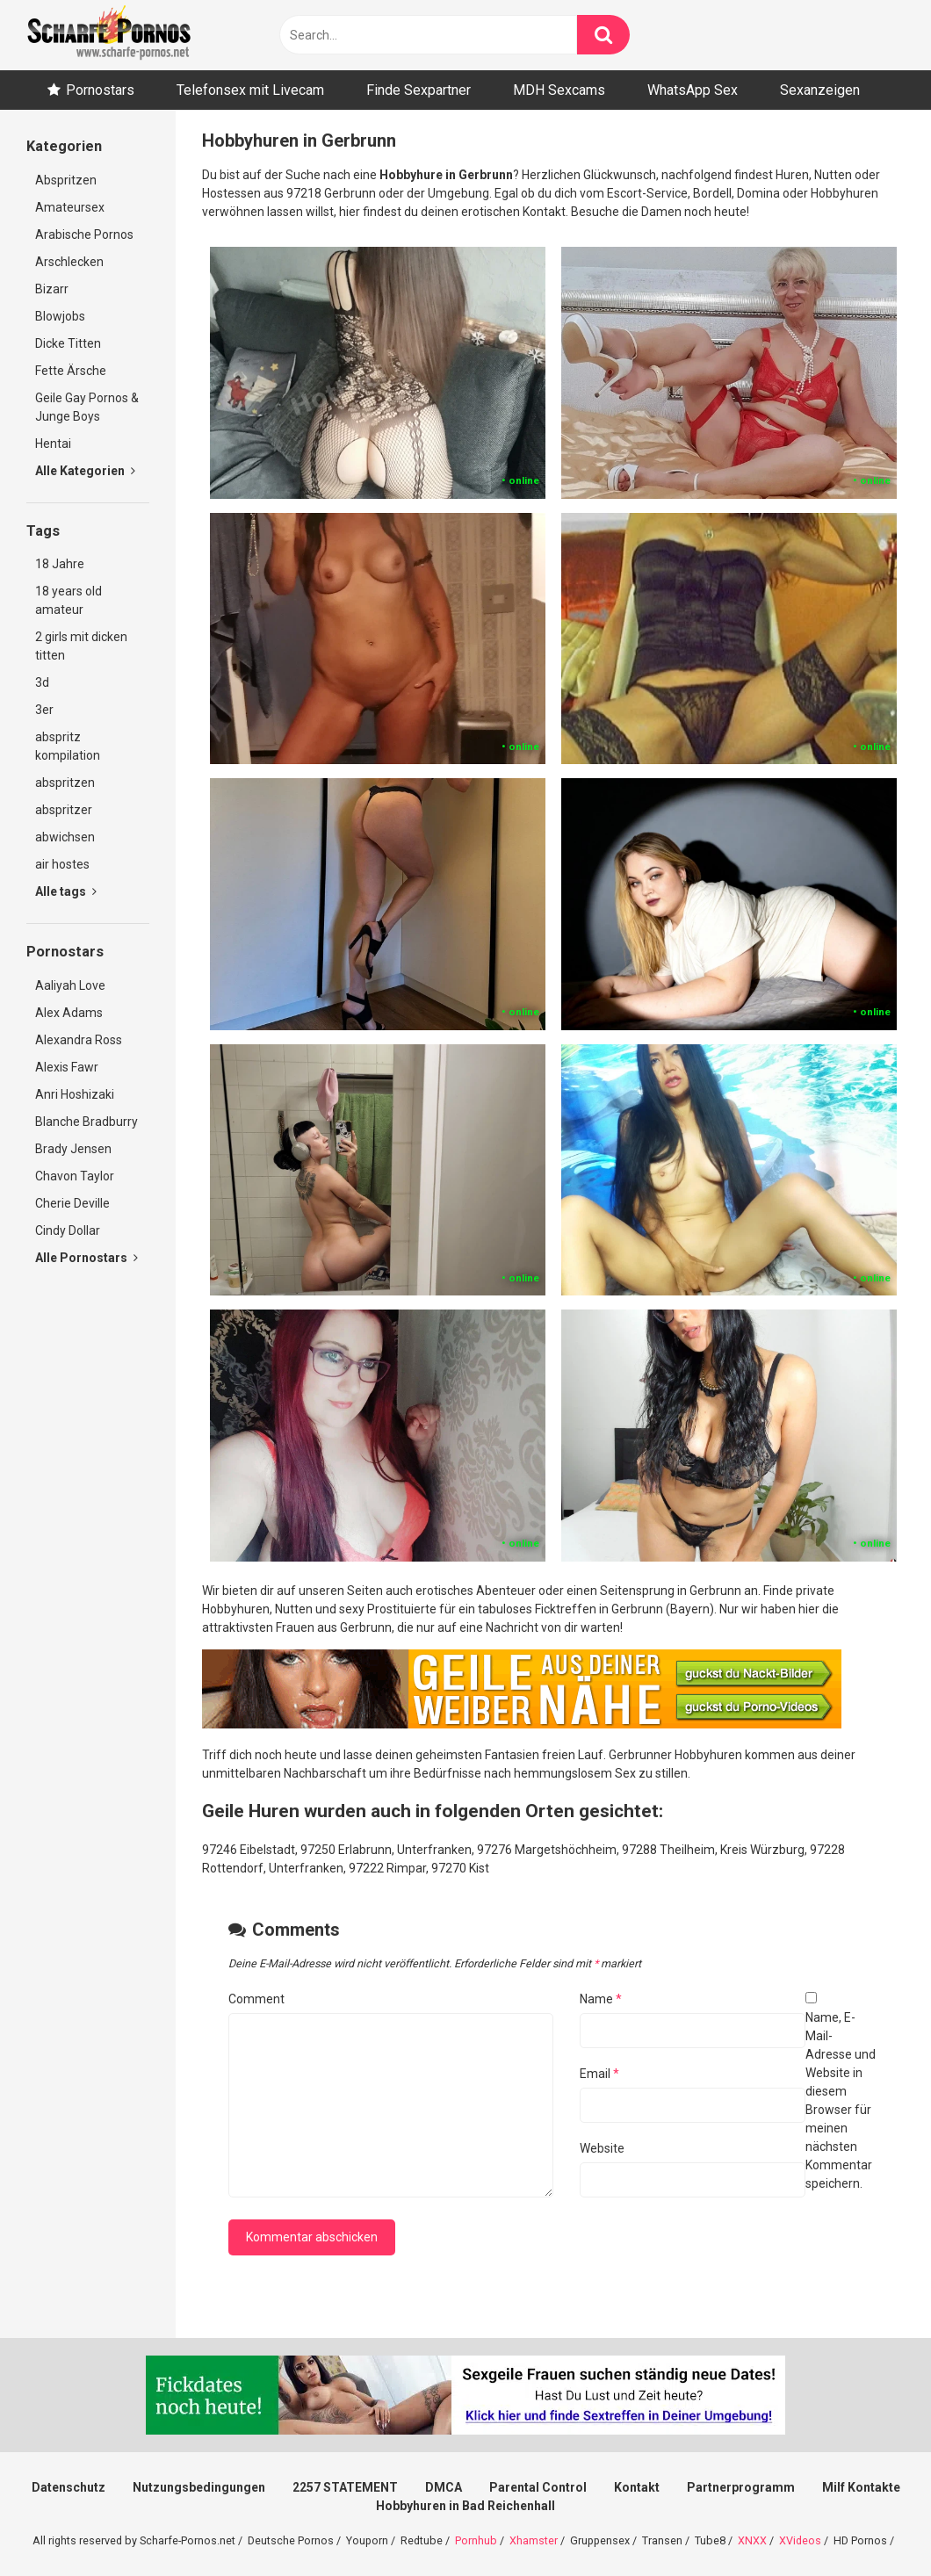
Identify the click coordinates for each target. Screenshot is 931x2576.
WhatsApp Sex (692, 90)
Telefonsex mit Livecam (250, 90)
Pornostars (100, 90)
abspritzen (65, 783)
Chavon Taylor (74, 1176)
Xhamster (533, 2540)
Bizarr (52, 289)
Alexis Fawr (66, 1067)
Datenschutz (68, 2487)
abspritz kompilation (67, 746)
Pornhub (476, 2540)
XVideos (800, 2540)
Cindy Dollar (67, 1230)
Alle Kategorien (85, 471)
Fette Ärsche (70, 371)
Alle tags (66, 891)
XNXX (752, 2540)
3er (44, 710)
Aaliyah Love (70, 985)
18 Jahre (59, 564)
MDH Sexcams (559, 90)
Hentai (53, 444)
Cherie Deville (72, 1203)
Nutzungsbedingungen (199, 2487)
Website (602, 2148)
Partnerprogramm (741, 2487)
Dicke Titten (68, 343)
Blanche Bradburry (86, 1122)
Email (599, 2074)
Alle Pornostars (86, 1258)
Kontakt (637, 2487)
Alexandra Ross (78, 1040)
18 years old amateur (68, 600)
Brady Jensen (73, 1149)
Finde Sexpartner (418, 90)
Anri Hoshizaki (74, 1094)
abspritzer (63, 810)
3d (42, 682)
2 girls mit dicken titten (81, 646)
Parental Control (538, 2487)
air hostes (62, 864)
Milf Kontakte (861, 2487)
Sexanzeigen (820, 90)
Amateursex (70, 207)
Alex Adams (69, 1013)
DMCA (443, 2487)
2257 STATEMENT (345, 2487)
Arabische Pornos (84, 234)
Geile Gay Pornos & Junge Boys (87, 407)
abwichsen (65, 837)
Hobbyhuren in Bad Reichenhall (465, 2506)
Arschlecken (69, 262)
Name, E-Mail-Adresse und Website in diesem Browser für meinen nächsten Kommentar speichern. (840, 2100)
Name (601, 1999)
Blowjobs (60, 316)
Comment (256, 1999)
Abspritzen (66, 180)
